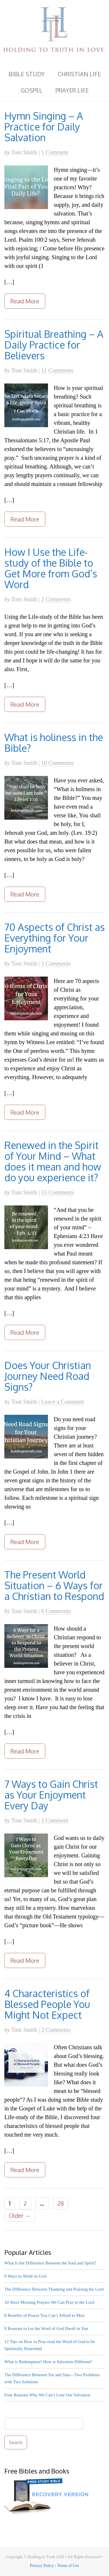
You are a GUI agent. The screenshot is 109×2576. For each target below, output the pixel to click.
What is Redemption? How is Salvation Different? (48, 2361)
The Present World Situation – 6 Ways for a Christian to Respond (54, 1585)
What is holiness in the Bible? (53, 742)
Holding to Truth (54, 31)
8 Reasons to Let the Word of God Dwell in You (46, 2328)
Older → (20, 2215)
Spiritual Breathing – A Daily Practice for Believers (53, 345)
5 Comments (56, 963)
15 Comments (57, 1192)
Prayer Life (72, 90)
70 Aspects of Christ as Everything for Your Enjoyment (54, 938)
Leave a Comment (62, 1401)
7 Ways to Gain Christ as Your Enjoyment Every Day (51, 1795)
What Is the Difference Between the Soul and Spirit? (50, 2263)
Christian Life (79, 74)
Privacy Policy (42, 2565)
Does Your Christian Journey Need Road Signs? (47, 1376)
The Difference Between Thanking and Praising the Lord (53, 2289)
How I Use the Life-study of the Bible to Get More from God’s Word (50, 568)
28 (60, 2203)
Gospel (31, 90)
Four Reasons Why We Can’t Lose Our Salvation (47, 2395)
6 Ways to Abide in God (25, 2276)
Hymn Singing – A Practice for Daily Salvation (43, 126)
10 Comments (57, 763)
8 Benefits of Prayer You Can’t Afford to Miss (44, 2315)
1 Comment (55, 152)
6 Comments (56, 1611)
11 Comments (57, 370)
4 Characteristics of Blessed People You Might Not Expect (47, 2004)
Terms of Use (68, 2565)
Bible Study (26, 74)
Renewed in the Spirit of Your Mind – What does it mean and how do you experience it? (52, 1161)
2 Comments (56, 599)
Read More (24, 301)
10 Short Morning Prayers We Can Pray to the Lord (49, 2302)
